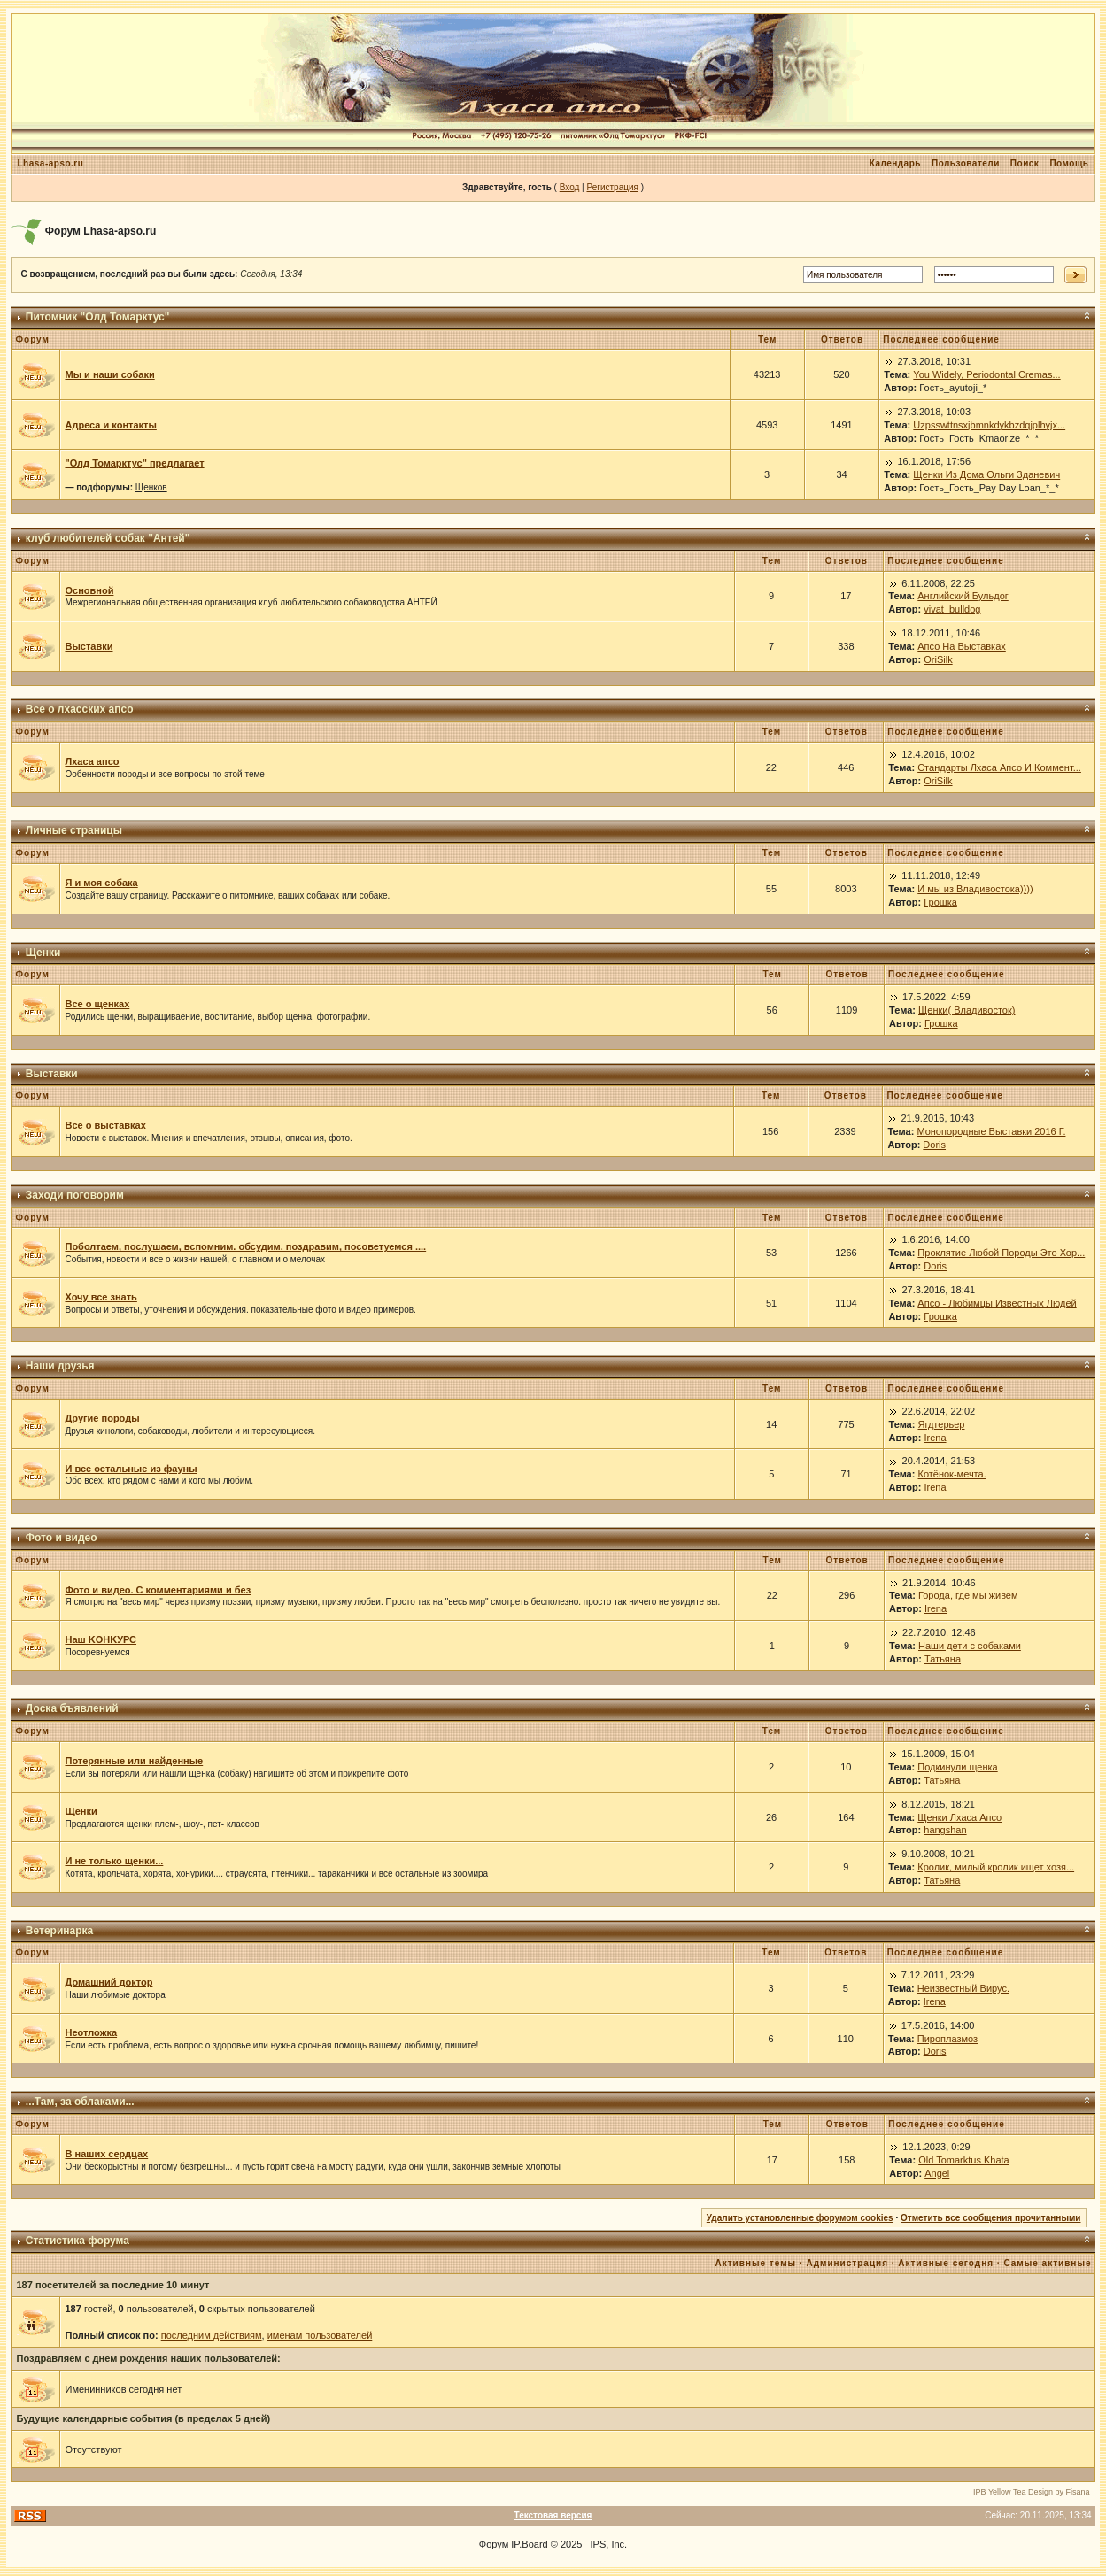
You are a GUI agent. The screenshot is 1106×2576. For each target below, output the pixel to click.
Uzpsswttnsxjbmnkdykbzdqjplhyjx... (989, 425)
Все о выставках (105, 1125)
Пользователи (966, 163)
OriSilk (938, 659)
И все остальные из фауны (131, 1468)
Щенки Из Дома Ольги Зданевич (986, 474)
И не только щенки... (114, 1860)
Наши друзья (60, 1366)
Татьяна (942, 1659)
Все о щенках (97, 1004)
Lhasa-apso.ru (50, 163)
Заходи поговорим (75, 1195)
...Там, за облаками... (80, 2101)
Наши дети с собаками (969, 1645)
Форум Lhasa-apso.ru (101, 231)
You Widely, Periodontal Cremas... (986, 374)
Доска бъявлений (72, 1708)
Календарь (895, 163)
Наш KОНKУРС (100, 1639)
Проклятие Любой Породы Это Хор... (1001, 1252)
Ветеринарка (59, 1930)
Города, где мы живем (968, 1595)
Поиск (1025, 163)
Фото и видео (61, 1537)
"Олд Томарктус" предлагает (134, 463)
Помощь (1068, 163)
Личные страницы (74, 830)
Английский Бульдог (962, 595)
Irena (935, 1437)
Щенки (43, 952)
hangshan (945, 1829)
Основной (89, 590)
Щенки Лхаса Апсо (959, 1817)
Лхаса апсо (92, 761)
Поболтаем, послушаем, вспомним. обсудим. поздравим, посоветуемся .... (245, 1246)
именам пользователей (320, 2335)
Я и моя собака (101, 882)
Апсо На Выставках (961, 646)
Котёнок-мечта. (951, 1474)
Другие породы (102, 1418)
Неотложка (91, 2032)
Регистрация (612, 187)
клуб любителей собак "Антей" (108, 538)
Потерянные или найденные (134, 1760)
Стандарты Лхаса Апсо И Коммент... (999, 767)
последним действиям (211, 2335)
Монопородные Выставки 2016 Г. (991, 1131)
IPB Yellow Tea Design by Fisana (1031, 2491)
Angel (936, 2173)
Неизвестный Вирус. (963, 1988)
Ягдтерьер (940, 1424)
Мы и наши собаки (109, 374)
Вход (570, 187)
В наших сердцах (106, 2153)
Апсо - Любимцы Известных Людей (996, 1303)
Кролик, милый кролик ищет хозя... (995, 1867)
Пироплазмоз (947, 2038)
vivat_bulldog (952, 609)
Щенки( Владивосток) (966, 1010)
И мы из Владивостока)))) (975, 888)
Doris (934, 1144)
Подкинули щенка (957, 1767)
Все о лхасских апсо (80, 709)
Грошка (940, 902)
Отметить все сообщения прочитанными (991, 2218)
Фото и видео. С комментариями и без (158, 1590)
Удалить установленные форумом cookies (800, 2218)
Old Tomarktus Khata (963, 2160)
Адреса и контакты (110, 425)
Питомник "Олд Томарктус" (98, 317)
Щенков (151, 487)
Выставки (88, 646)
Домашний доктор (108, 1982)
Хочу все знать (100, 1297)
